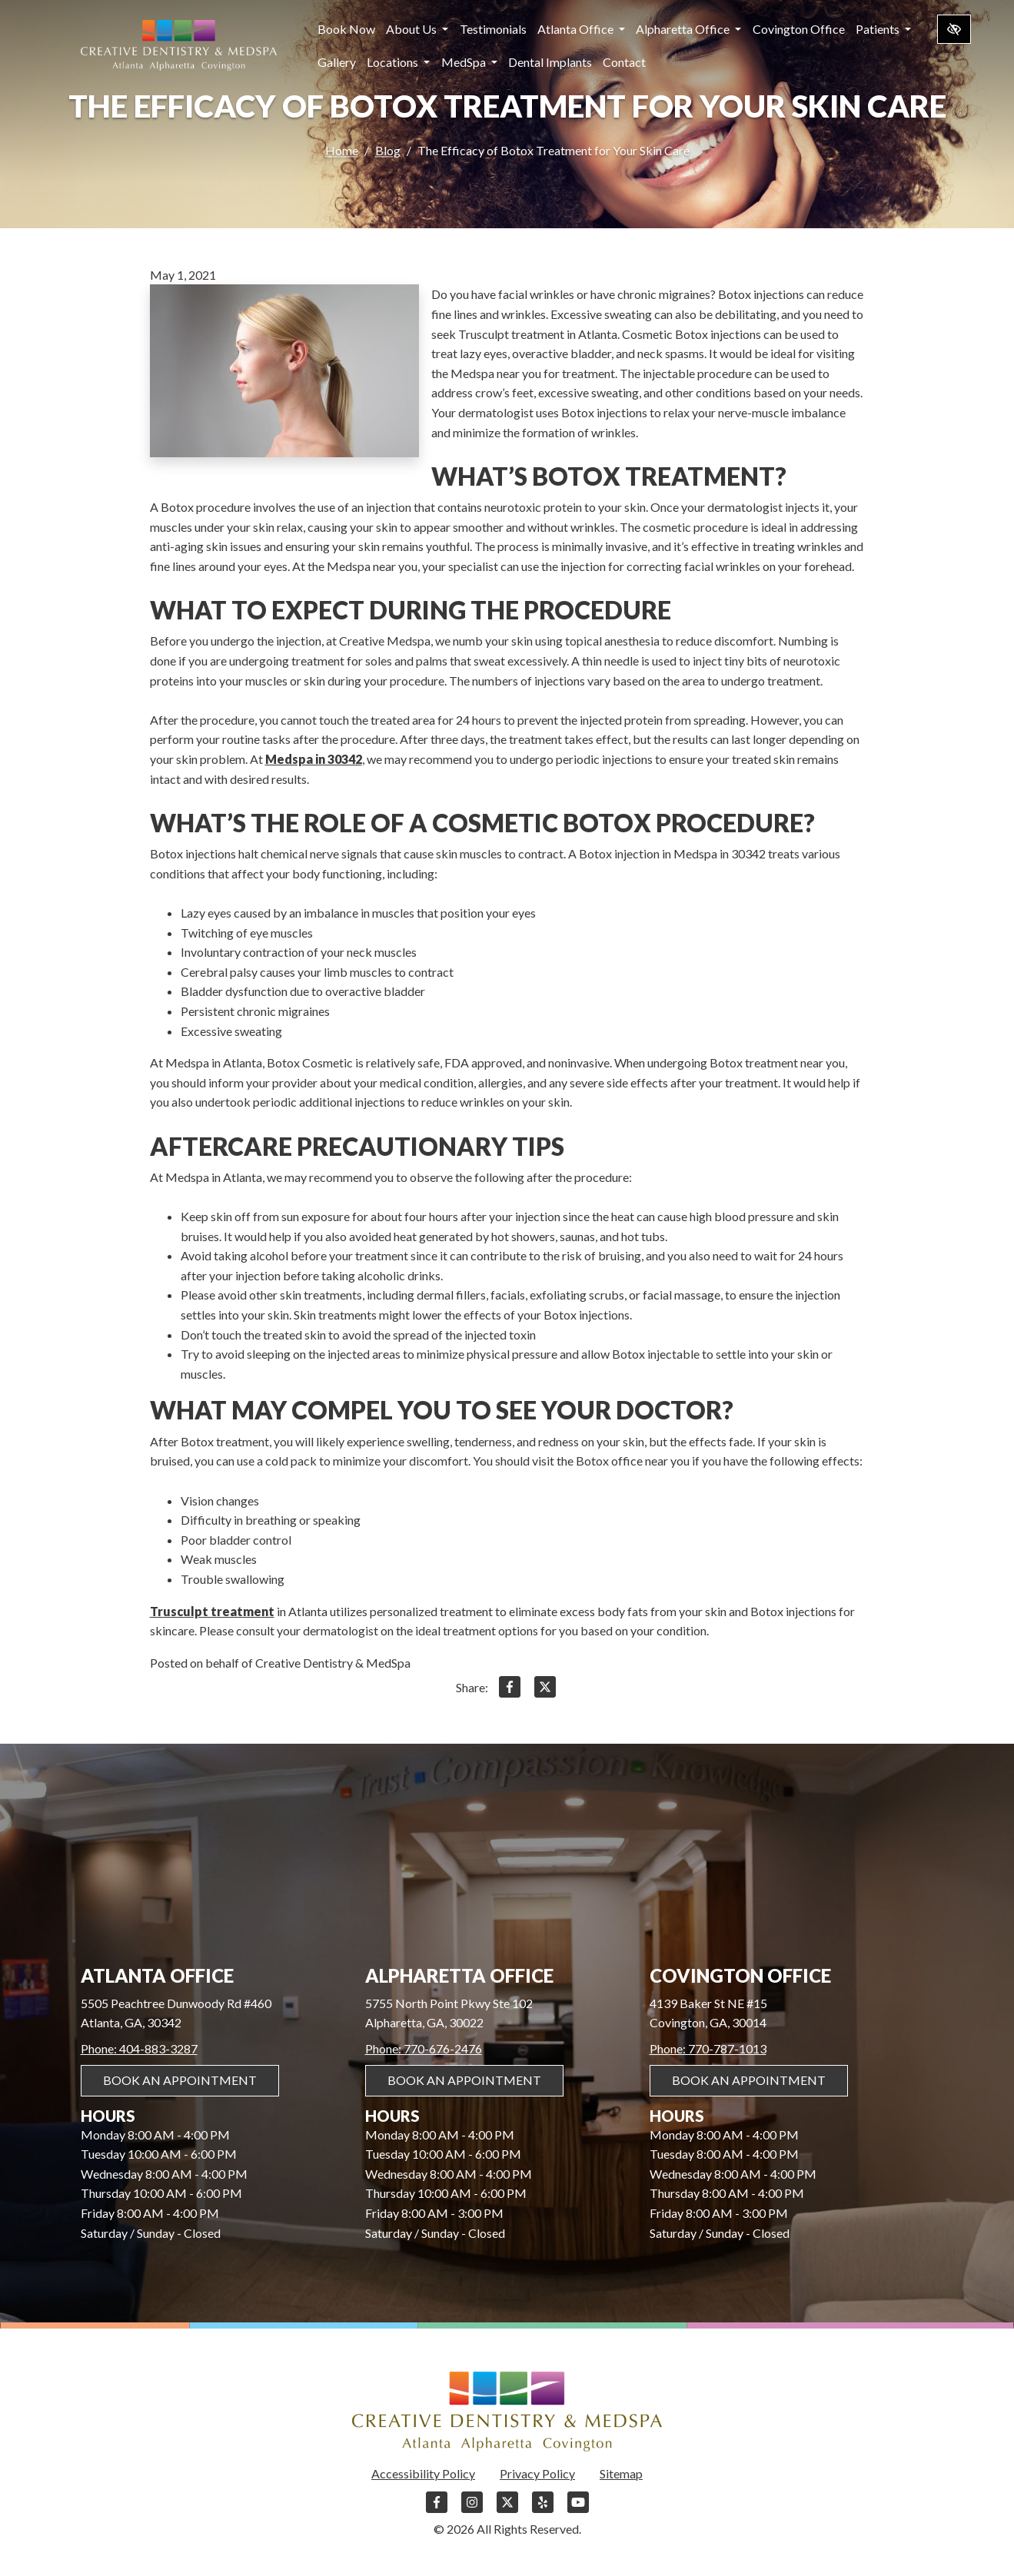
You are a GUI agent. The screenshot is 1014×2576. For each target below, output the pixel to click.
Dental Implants (550, 62)
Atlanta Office (581, 29)
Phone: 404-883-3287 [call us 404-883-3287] (139, 2048)
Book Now (346, 29)
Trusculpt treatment (212, 1611)
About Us (417, 29)
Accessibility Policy (423, 2473)
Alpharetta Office (688, 29)
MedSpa (469, 62)
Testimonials (493, 29)
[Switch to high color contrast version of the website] (954, 29)
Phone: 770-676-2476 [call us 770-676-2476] (423, 2048)
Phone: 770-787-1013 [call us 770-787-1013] (708, 2048)
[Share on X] (545, 1690)
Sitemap (621, 2473)
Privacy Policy (537, 2473)
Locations (398, 62)
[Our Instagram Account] (472, 2509)
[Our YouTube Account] (578, 2509)
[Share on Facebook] (509, 1690)
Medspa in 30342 (313, 759)
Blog (388, 151)
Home (341, 151)
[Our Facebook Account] (436, 2509)
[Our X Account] (507, 2509)
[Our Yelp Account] (542, 2509)
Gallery (336, 62)
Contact (624, 62)
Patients (883, 29)
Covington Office (799, 29)
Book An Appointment (180, 2080)
